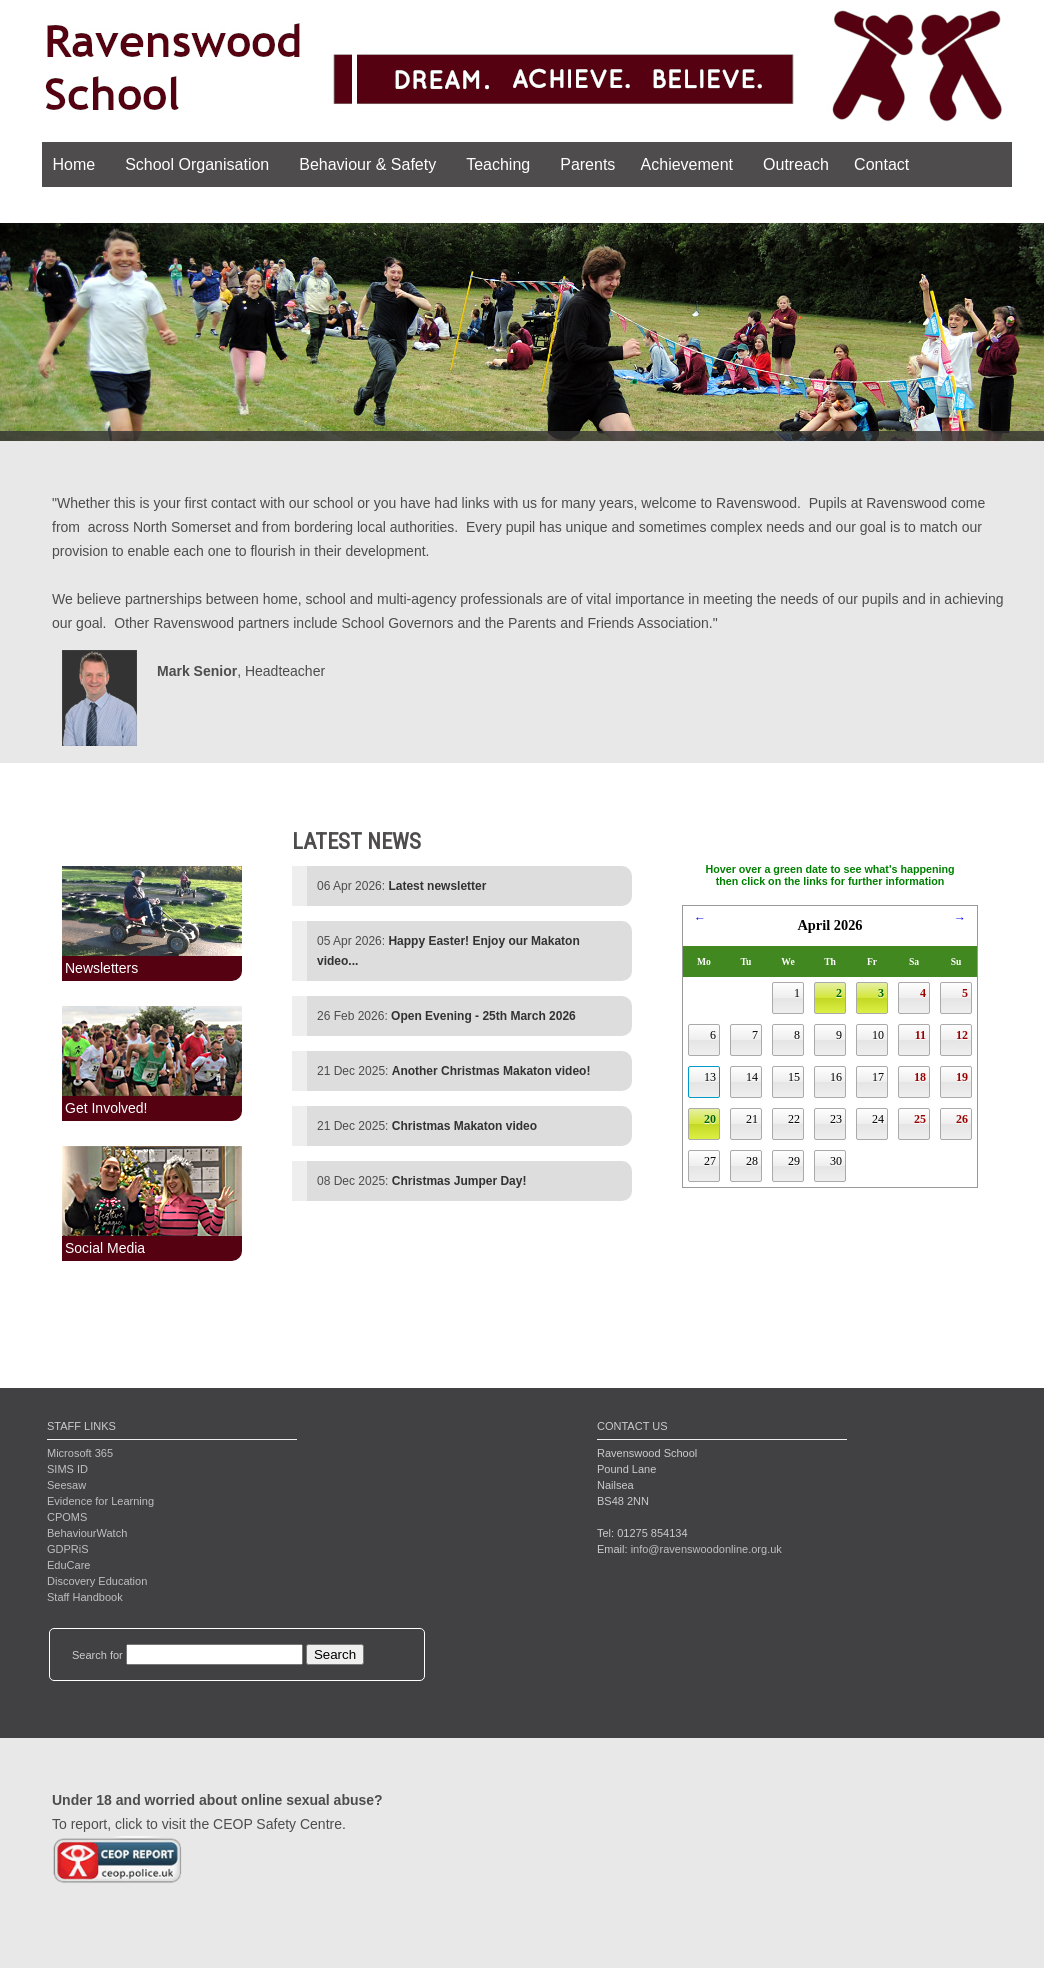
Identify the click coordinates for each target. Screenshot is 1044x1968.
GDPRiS (68, 1549)
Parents (587, 164)
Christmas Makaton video (464, 1126)
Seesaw (66, 1485)
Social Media (105, 1248)
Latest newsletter (437, 886)
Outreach (795, 164)
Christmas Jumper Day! (459, 1181)
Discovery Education (97, 1581)
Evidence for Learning (100, 1501)
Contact (880, 164)
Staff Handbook (85, 1597)
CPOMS (67, 1517)
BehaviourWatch (87, 1533)
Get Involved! (106, 1108)
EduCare (68, 1565)
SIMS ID (67, 1469)
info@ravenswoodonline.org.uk (706, 1549)
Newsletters (101, 968)
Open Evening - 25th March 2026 (483, 1016)
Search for (97, 1655)
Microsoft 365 (80, 1453)
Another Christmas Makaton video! (491, 1071)
